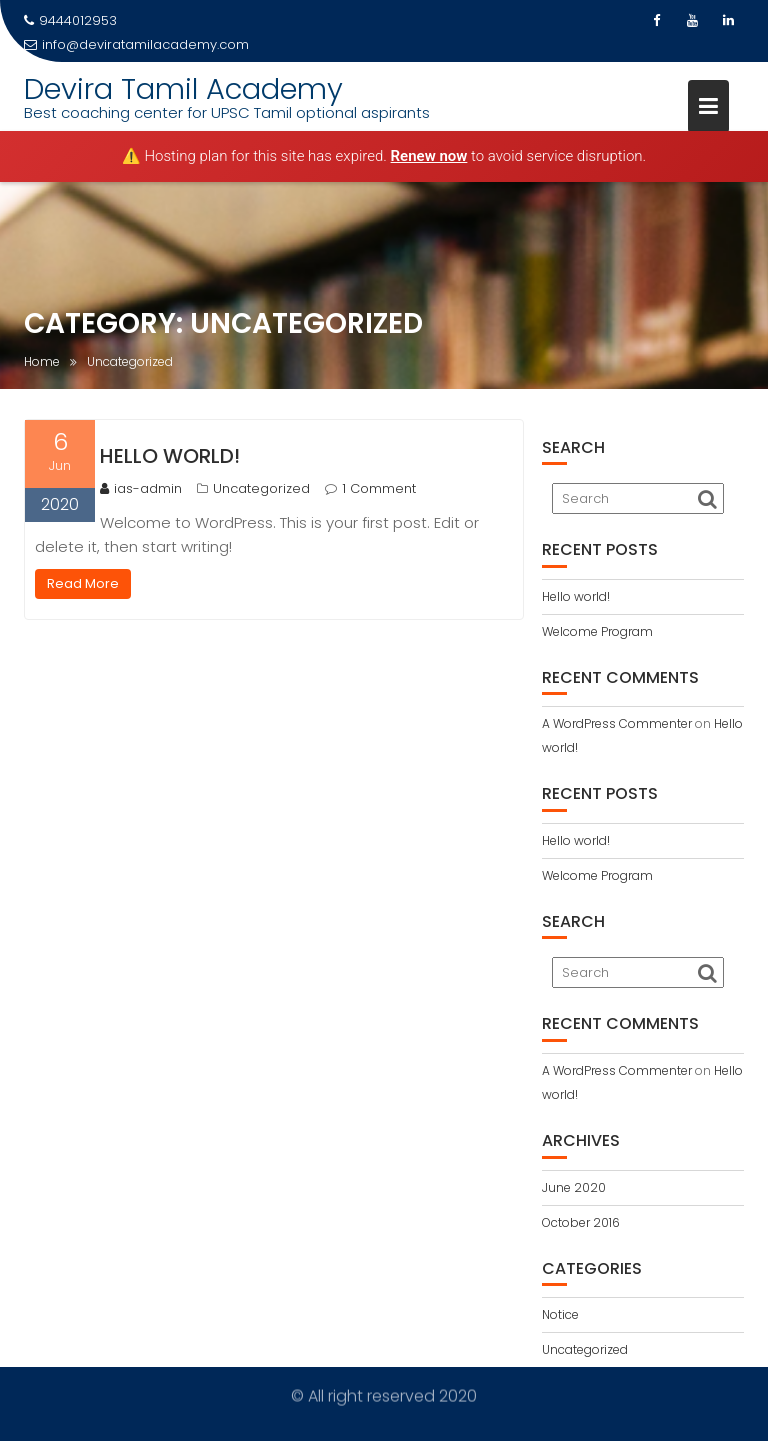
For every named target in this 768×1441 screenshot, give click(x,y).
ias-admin (141, 488)
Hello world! (170, 456)
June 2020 (574, 1187)
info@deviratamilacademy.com (136, 44)
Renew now (429, 156)
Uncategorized (261, 488)
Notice (560, 1314)
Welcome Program (597, 631)
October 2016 (581, 1222)
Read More (83, 583)
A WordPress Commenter (617, 723)
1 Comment (379, 488)
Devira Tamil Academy (183, 89)
